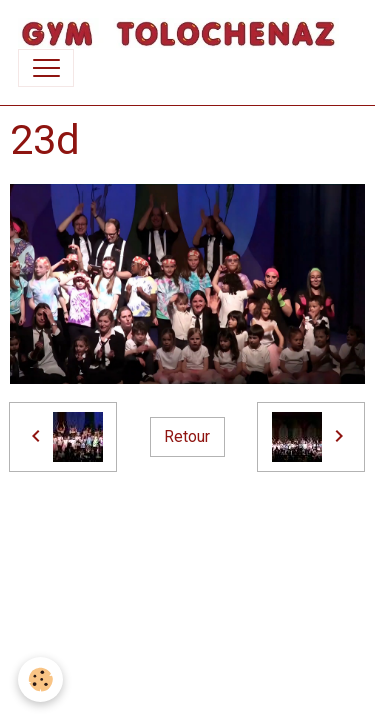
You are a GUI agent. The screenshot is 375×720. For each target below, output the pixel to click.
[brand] (178, 33)
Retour (187, 436)
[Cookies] (40, 679)
